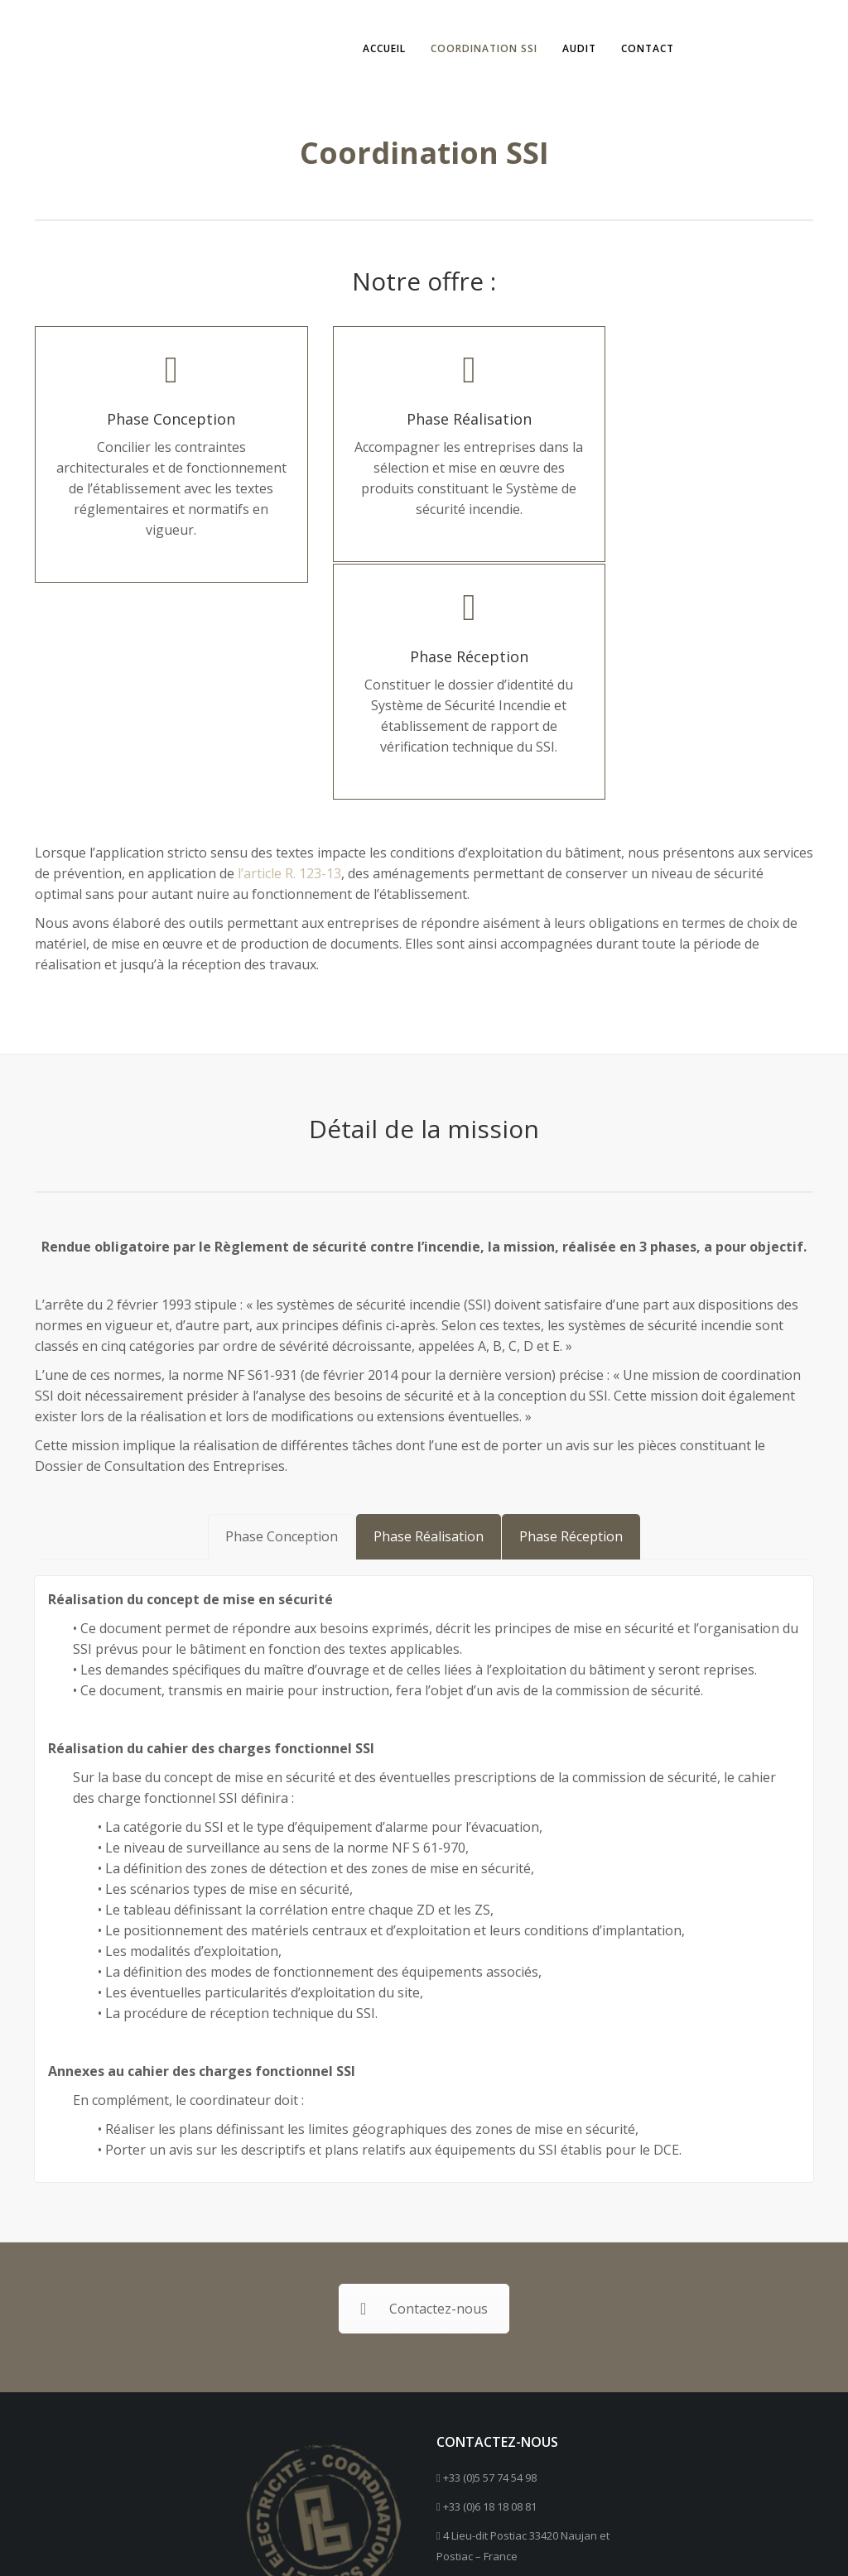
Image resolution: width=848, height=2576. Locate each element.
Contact (640, 48)
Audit (572, 48)
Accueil (376, 48)
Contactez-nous (424, 2112)
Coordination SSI (476, 48)
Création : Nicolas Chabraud (691, 2540)
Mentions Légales (534, 2540)
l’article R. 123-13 (289, 675)
